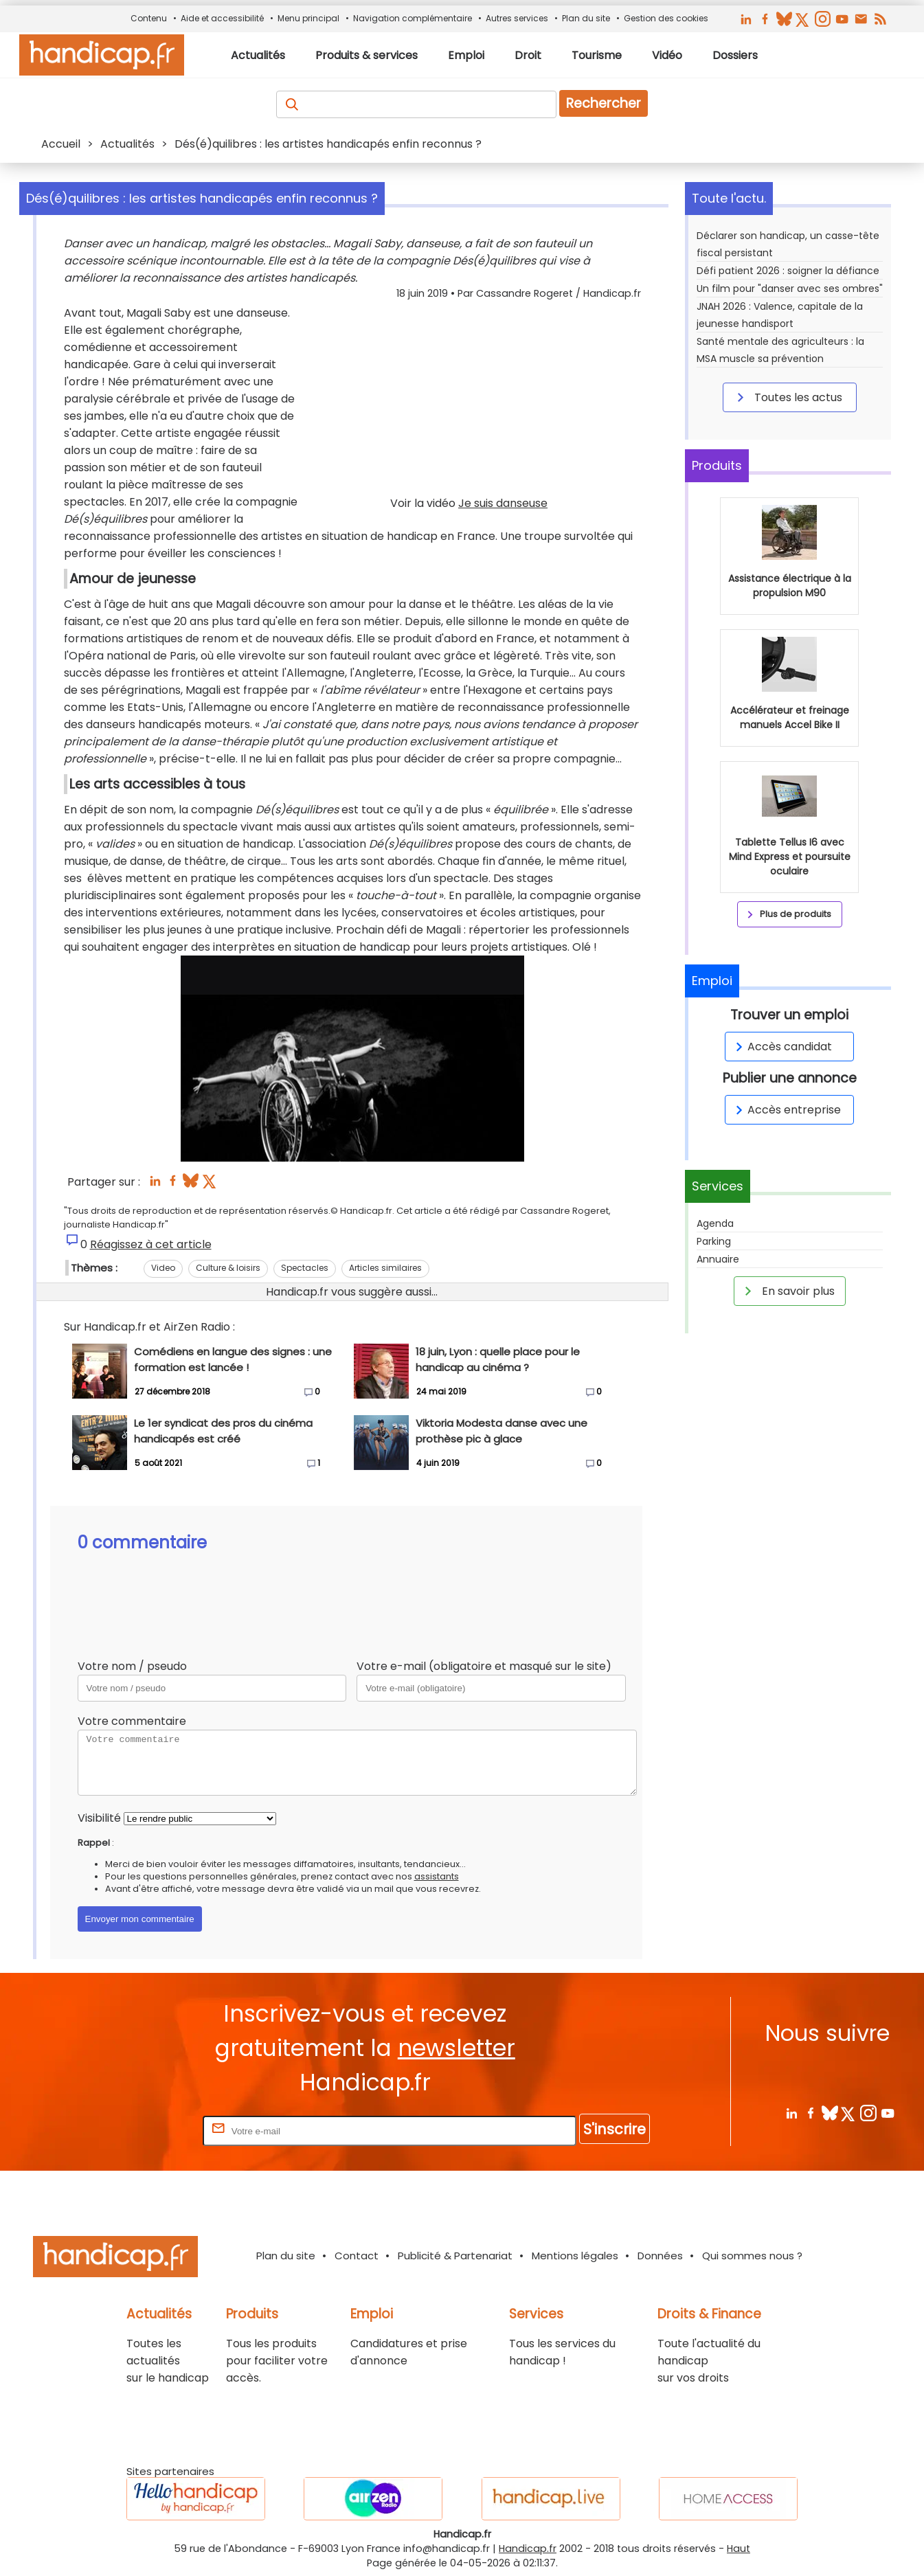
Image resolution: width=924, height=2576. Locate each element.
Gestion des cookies (666, 18)
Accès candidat (781, 1046)
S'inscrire (614, 2129)
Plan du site (586, 18)
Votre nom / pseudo (132, 1666)
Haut (738, 2548)
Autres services (517, 18)
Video (163, 1268)
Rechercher (603, 103)
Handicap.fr (527, 2548)
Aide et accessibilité (222, 18)
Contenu (149, 18)
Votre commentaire (132, 1721)
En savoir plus (787, 1291)
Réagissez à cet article (151, 1244)
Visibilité (99, 1818)
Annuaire (718, 1259)
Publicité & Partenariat (455, 2255)
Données (660, 2255)
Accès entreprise (786, 1109)
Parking (714, 1241)
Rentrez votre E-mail (145, 2130)
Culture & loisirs (228, 1268)
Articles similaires (385, 1268)
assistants (436, 1876)
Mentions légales (575, 2255)
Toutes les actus (787, 397)
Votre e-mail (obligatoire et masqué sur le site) (484, 1666)
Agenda (715, 1223)
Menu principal (308, 18)
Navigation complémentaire (412, 18)
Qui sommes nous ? (752, 2255)
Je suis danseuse (503, 503)
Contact (357, 2255)
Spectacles (304, 1268)
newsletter (456, 2048)
